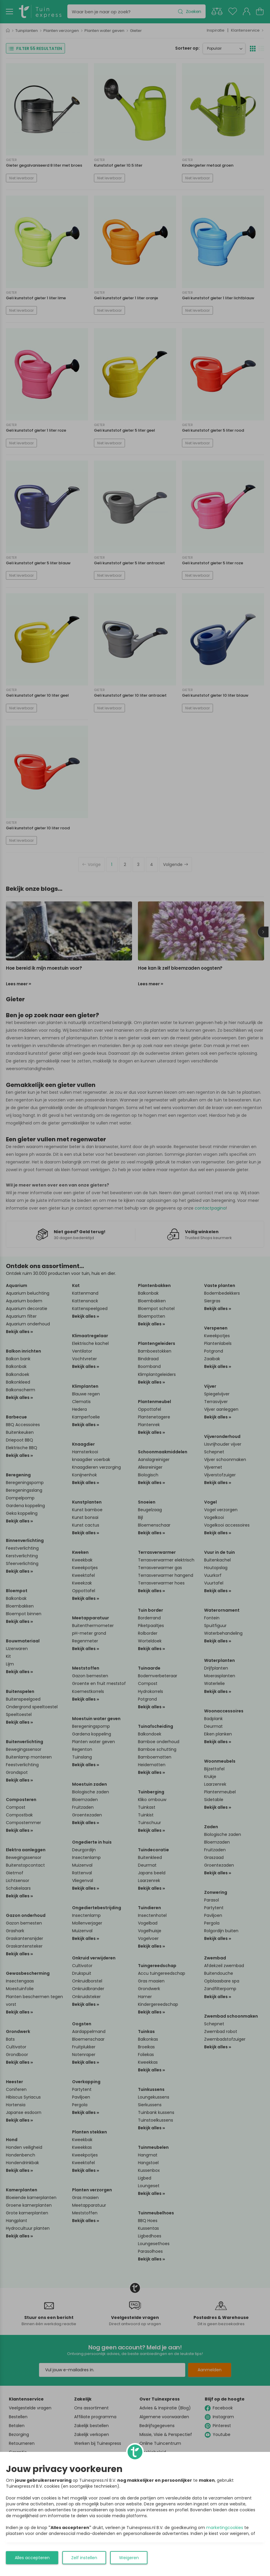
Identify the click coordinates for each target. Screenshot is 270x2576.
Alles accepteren (32, 2558)
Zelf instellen (84, 2558)
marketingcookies (224, 2528)
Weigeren (129, 2558)
